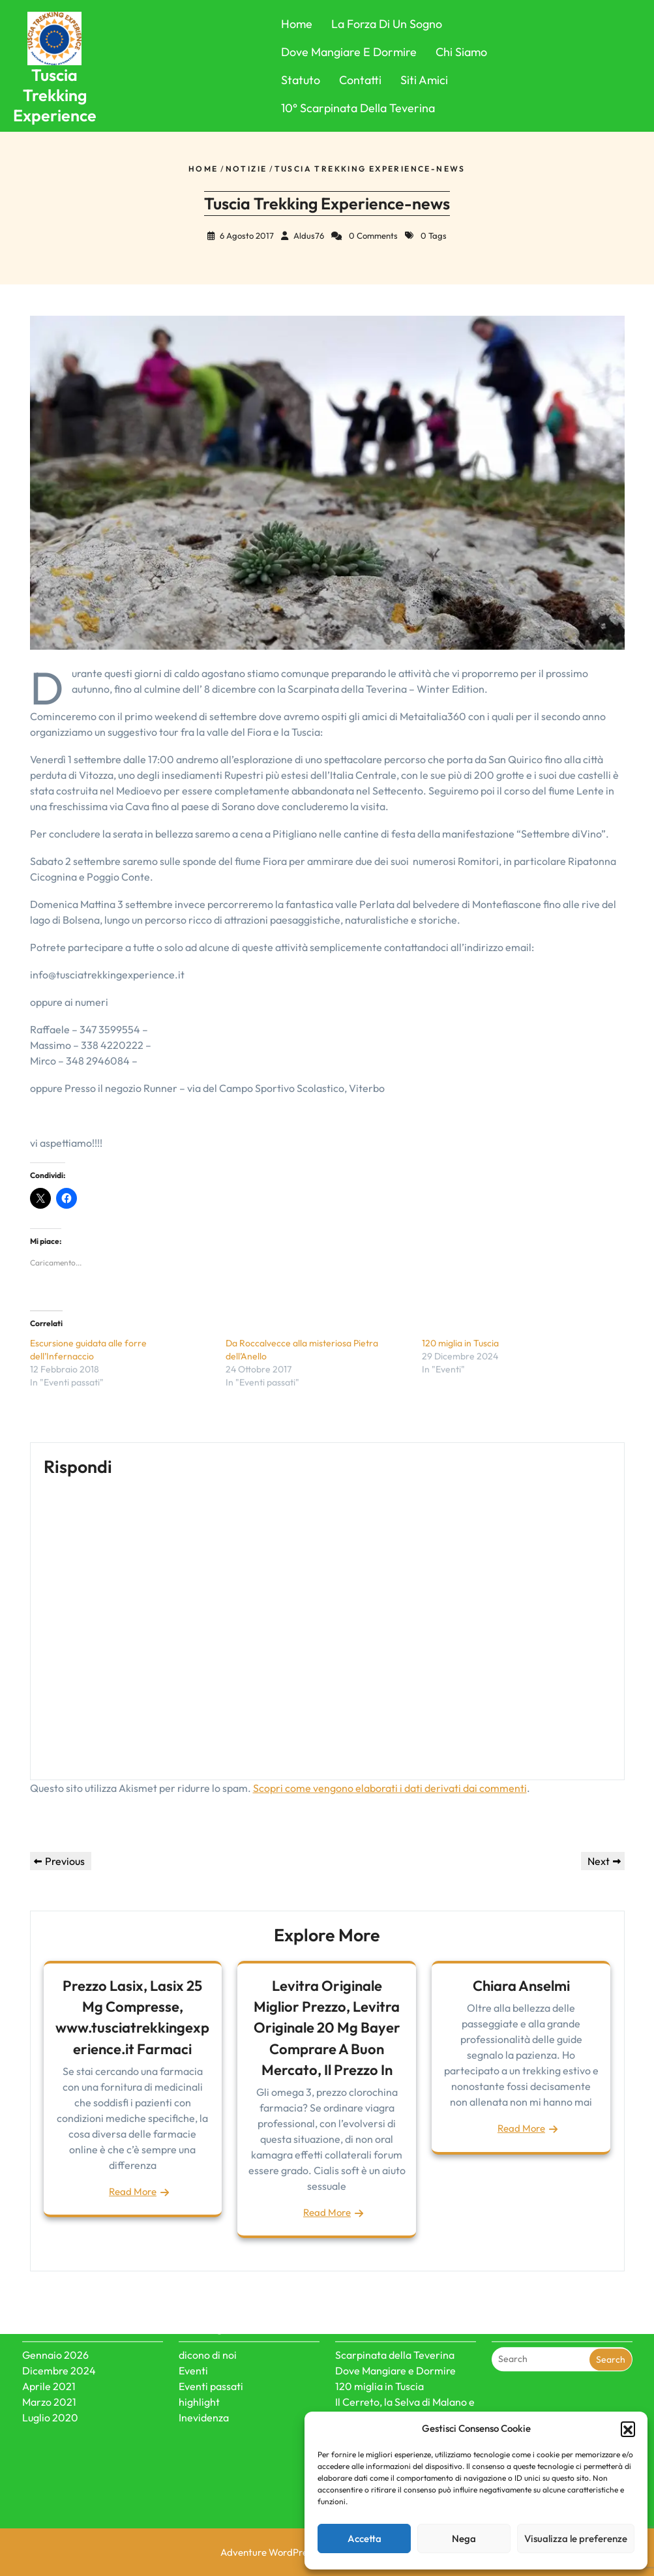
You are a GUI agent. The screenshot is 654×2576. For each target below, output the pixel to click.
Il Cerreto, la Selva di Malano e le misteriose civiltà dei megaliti (405, 2363)
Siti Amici (424, 79)
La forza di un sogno (386, 23)
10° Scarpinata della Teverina (358, 107)
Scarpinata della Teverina (394, 2300)
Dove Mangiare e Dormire (349, 51)
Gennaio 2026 (55, 2300)
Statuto (300, 79)
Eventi (193, 2315)
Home (296, 23)
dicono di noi (208, 2300)
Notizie (246, 169)
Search (610, 2304)
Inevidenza (204, 2362)
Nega (464, 2538)
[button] (627, 2428)
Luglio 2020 (50, 2362)
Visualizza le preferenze (575, 2538)
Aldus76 (308, 235)
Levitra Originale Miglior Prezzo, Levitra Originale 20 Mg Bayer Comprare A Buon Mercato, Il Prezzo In (327, 2028)
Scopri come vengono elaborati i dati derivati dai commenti (390, 1788)
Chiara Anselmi (521, 1986)
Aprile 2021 (49, 2331)
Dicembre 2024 (59, 2315)
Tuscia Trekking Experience (55, 96)
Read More (132, 2191)
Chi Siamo (461, 51)
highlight (199, 2347)
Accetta (364, 2538)
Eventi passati (211, 2331)
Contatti (360, 79)
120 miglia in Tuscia (460, 1343)
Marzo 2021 (49, 2347)
